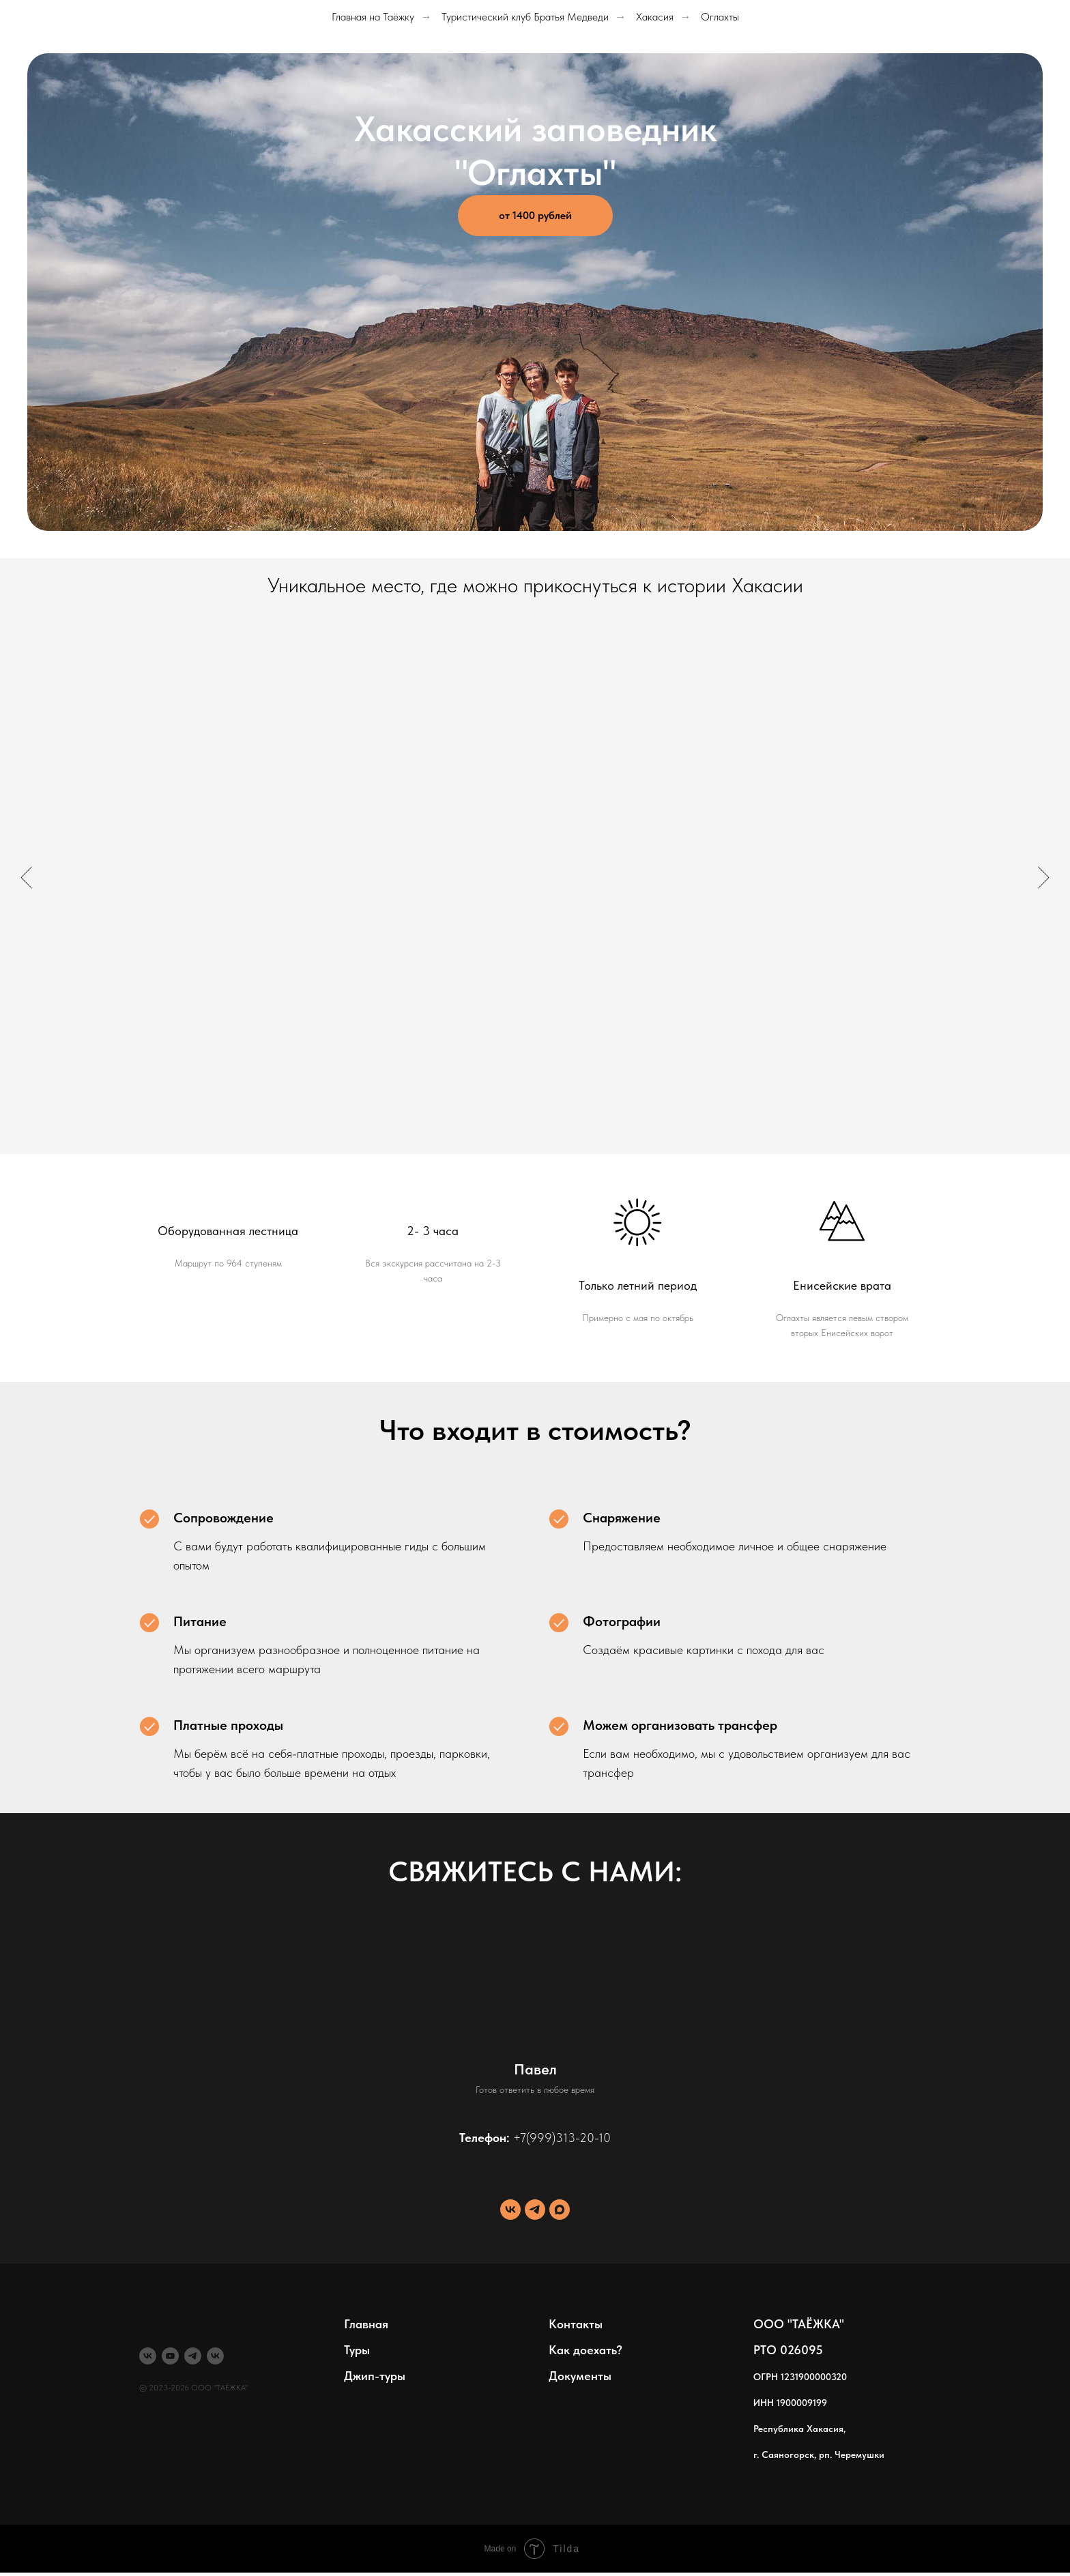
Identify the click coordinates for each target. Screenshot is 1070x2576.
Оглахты (720, 16)
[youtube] (170, 2355)
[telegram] (535, 2209)
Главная (366, 2324)
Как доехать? (585, 2350)
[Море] (215, 2355)
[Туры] (147, 2355)
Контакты (576, 2324)
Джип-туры (374, 2376)
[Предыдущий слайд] (26, 877)
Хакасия (655, 16)
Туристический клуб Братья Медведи (525, 16)
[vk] (510, 2209)
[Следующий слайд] (1044, 877)
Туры (357, 2350)
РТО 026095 (788, 2350)
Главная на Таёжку (373, 16)
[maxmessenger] (559, 2209)
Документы (580, 2376)
